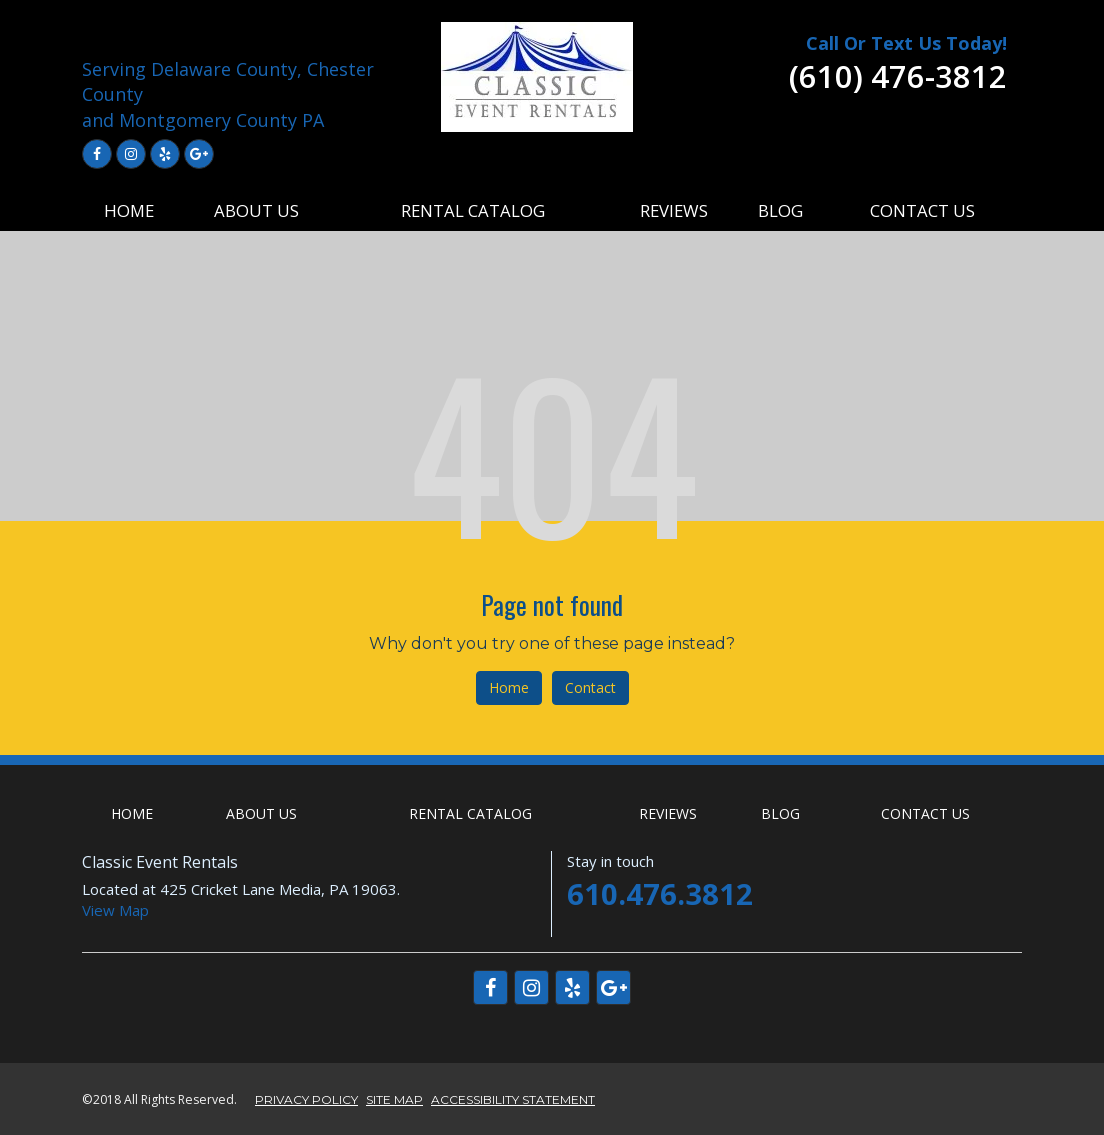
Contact (590, 687)
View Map (115, 910)
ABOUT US (256, 210)
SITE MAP (394, 1099)
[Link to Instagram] (131, 154)
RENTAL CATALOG (473, 210)
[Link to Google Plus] (199, 154)
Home (509, 687)
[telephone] (898, 82)
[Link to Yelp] (165, 154)
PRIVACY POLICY (306, 1099)
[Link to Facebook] (97, 154)
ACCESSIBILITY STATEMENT (513, 1099)
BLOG (780, 210)
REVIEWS (674, 210)
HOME (129, 210)
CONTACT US (922, 210)
